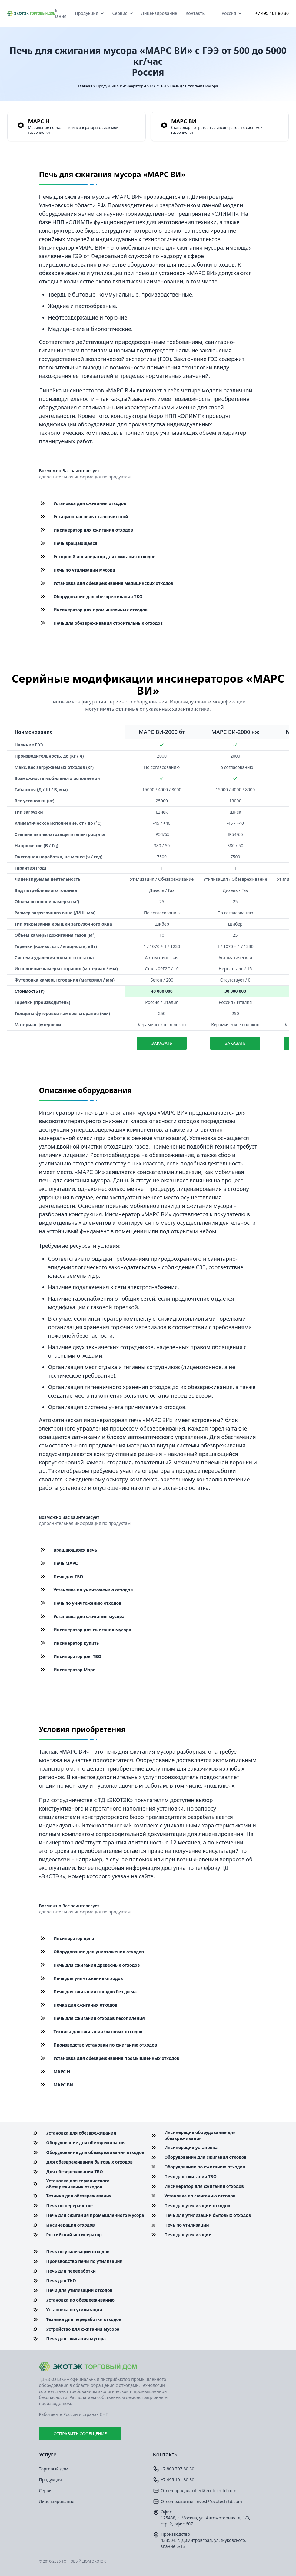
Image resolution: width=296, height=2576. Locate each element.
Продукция (89, 13)
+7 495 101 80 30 (272, 13)
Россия (231, 13)
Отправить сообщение (80, 2434)
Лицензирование (159, 13)
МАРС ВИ (158, 86)
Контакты (195, 13)
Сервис (122, 13)
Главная (85, 86)
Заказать (161, 1043)
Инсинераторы (133, 86)
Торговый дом (53, 2469)
